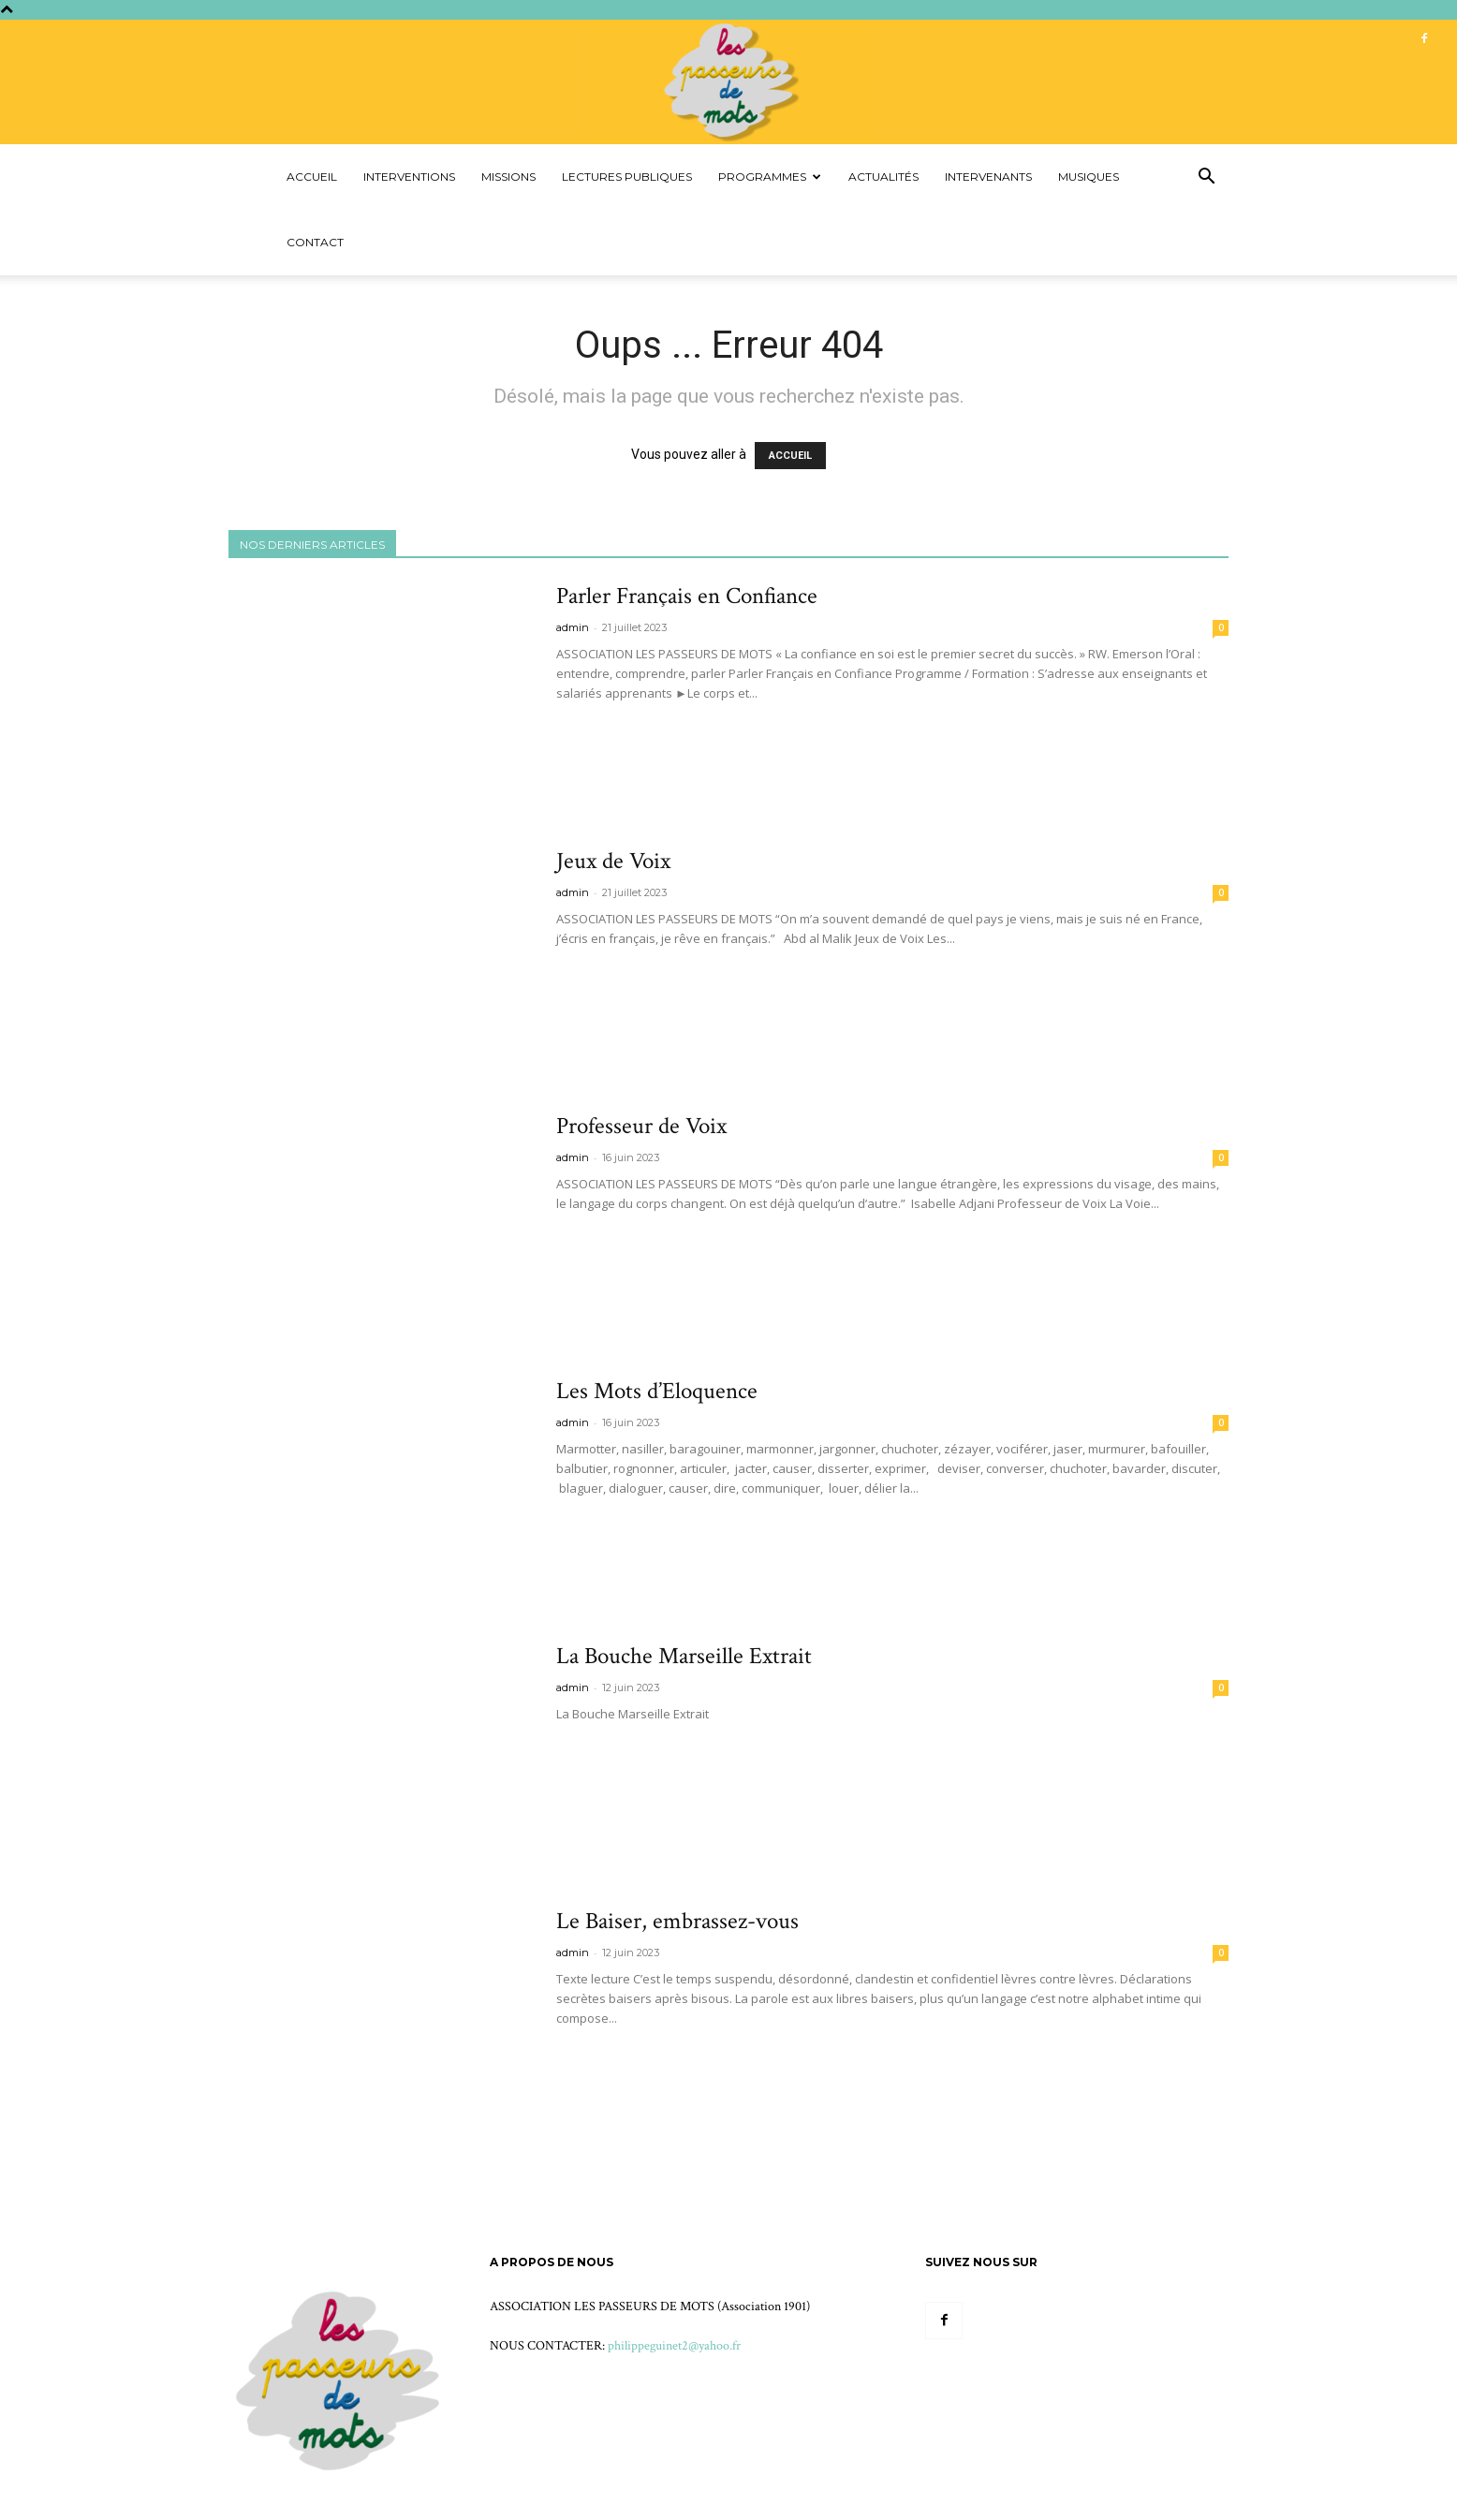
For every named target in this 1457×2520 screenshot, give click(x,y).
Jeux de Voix (613, 861)
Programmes (769, 176)
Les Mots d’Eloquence (657, 1391)
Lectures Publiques (627, 176)
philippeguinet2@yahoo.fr (674, 2345)
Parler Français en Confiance (686, 596)
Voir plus (596, 727)
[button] (1206, 178)
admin (572, 627)
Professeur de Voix (641, 1126)
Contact (315, 242)
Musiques (1088, 176)
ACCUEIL (790, 455)
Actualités (883, 176)
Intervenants (988, 176)
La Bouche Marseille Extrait (684, 1656)
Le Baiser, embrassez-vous (677, 1921)
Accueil (312, 176)
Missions (508, 176)
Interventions (409, 176)
